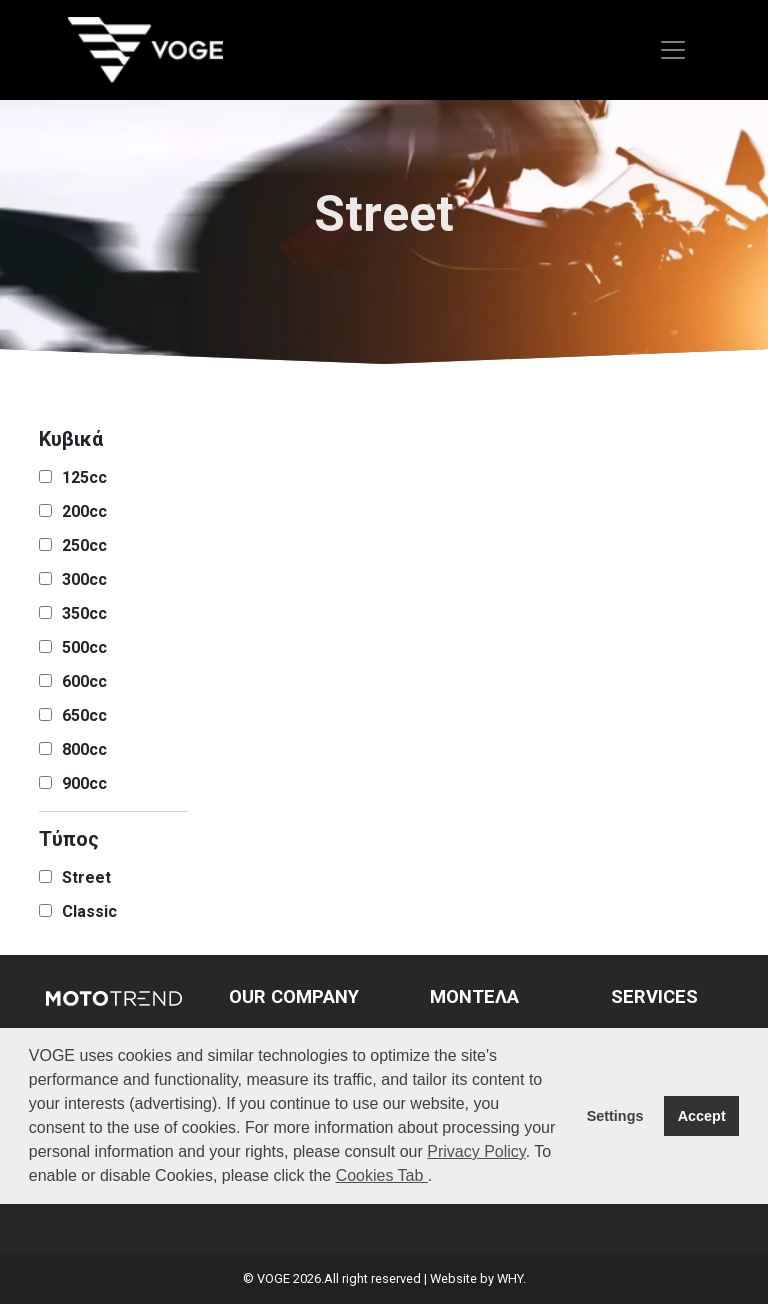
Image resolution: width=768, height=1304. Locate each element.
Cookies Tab (382, 1175)
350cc (84, 613)
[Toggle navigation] (673, 50)
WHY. (511, 1278)
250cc (84, 545)
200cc (84, 511)
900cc (84, 783)
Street (86, 877)
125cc (84, 477)
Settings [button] (615, 1116)
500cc (84, 647)
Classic (89, 911)
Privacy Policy (476, 1151)
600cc (84, 681)
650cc (84, 715)
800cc (84, 749)
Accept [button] (702, 1116)
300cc (84, 579)
